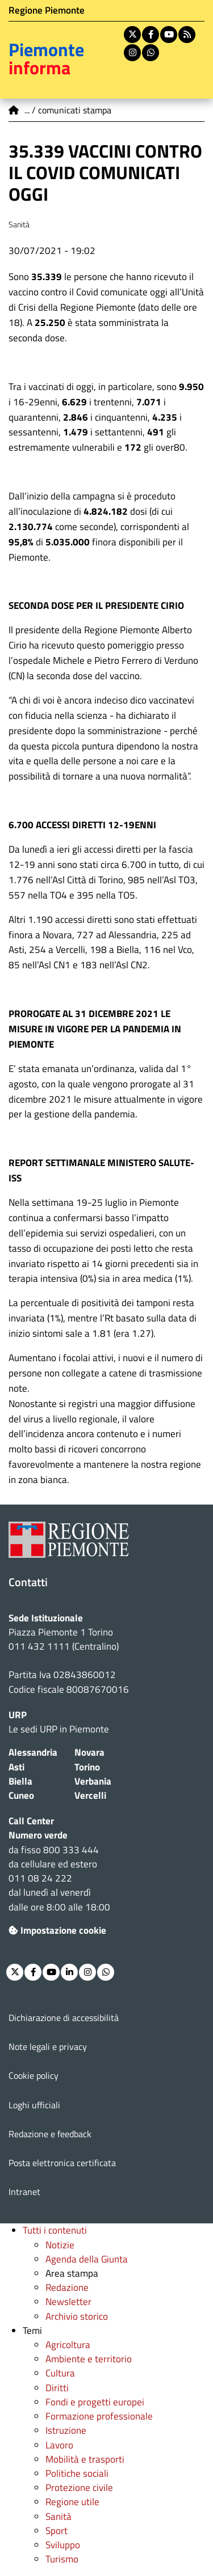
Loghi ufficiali (34, 2105)
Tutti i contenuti (55, 2230)
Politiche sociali (76, 2473)
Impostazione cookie (57, 1930)
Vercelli (90, 1795)
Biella (20, 1781)
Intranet (24, 2191)
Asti (16, 1767)
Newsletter (68, 2301)
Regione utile (72, 2501)
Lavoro (59, 2445)
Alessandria (33, 1752)
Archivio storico (76, 2316)
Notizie (59, 2245)
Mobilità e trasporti (84, 2459)
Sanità (58, 2516)
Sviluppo (62, 2544)
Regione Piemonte (47, 10)
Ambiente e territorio (88, 2359)
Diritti (57, 2387)
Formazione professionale (99, 2416)
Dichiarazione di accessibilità (64, 2017)
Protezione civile (79, 2487)
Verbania (92, 1781)
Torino (87, 1767)
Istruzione (65, 2430)
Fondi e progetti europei (94, 2402)
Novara (89, 1752)
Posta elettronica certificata (62, 2163)
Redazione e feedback (50, 2134)
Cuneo (21, 1795)
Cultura (60, 2373)
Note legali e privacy (48, 2046)
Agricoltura (67, 2344)
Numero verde (38, 1835)
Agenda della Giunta (86, 2259)
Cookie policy (34, 2075)
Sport (56, 2530)
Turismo (61, 2559)
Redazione (67, 2287)
